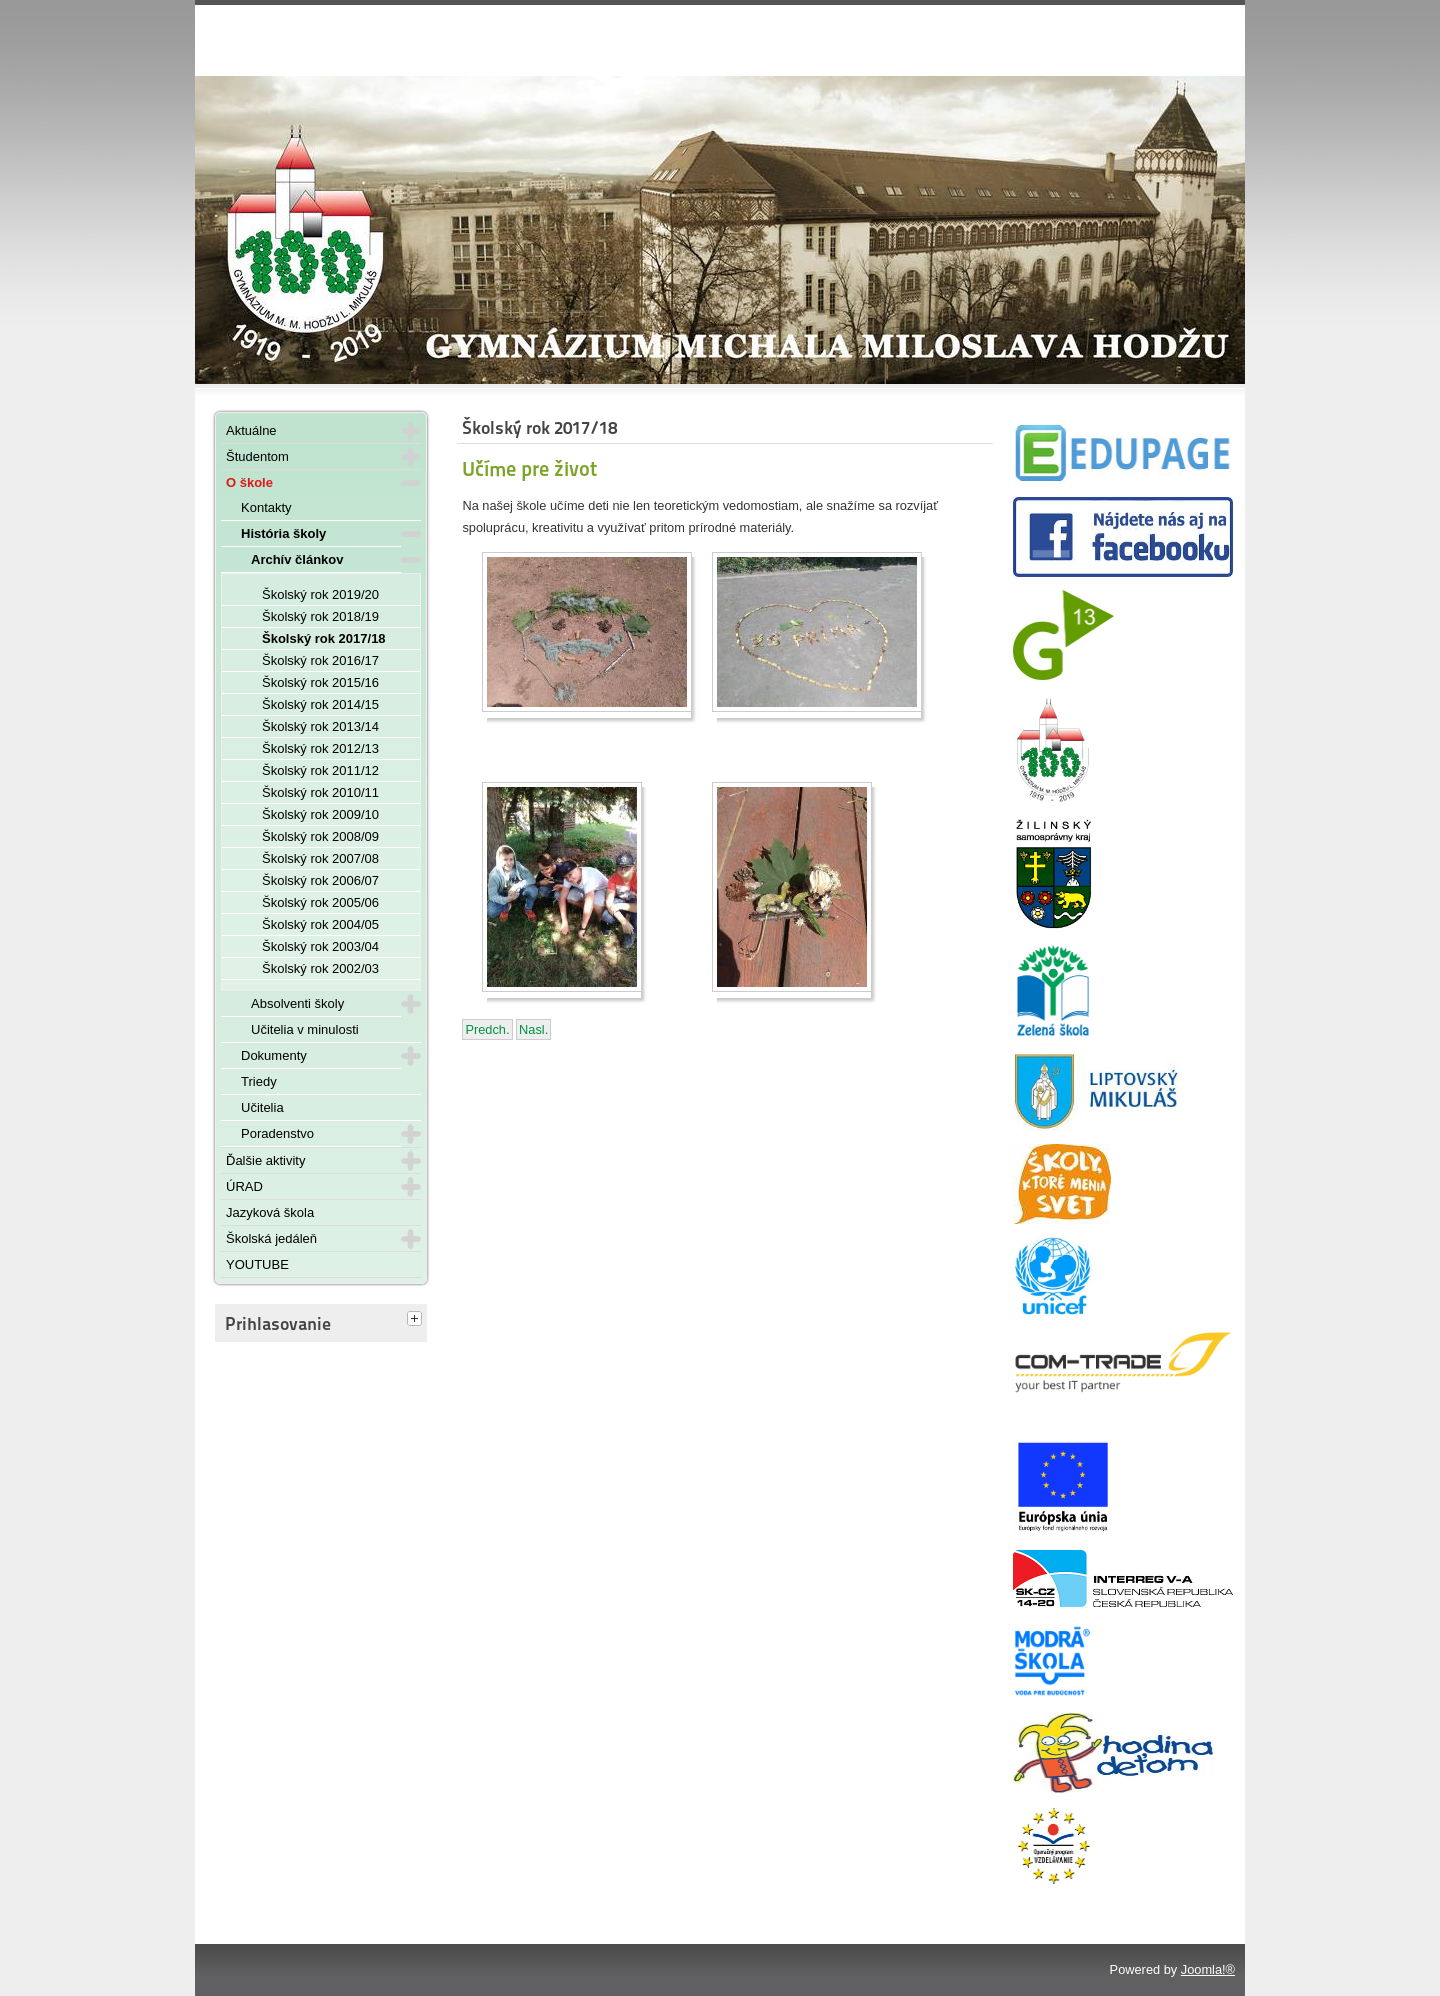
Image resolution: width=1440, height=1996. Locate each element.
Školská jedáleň (271, 1238)
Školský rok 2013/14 (320, 726)
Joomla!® (1208, 1969)
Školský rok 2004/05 (320, 924)
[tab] (417, 1320)
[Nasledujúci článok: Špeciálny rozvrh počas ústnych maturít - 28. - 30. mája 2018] (533, 1029)
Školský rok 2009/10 (320, 814)
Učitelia (262, 1107)
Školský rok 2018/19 (320, 616)
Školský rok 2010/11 (320, 792)
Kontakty (266, 507)
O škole (249, 482)
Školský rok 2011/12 (320, 770)
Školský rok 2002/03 (320, 968)
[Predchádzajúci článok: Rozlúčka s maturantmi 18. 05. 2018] (487, 1029)
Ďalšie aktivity (265, 1160)
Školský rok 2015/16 (320, 682)
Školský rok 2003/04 (320, 946)
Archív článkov (297, 559)
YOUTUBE (257, 1264)
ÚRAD (244, 1186)
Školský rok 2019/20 (320, 594)
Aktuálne (251, 430)
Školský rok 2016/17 (320, 660)
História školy (283, 533)
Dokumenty (274, 1055)
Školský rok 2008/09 (320, 836)
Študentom (257, 456)
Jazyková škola (270, 1212)
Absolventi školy (297, 1003)
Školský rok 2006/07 (320, 880)
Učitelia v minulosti (305, 1029)
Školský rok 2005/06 (320, 902)
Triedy (259, 1081)
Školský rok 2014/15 (320, 704)
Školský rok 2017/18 (324, 638)
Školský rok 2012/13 (320, 748)
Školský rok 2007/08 (320, 858)
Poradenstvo (277, 1133)
